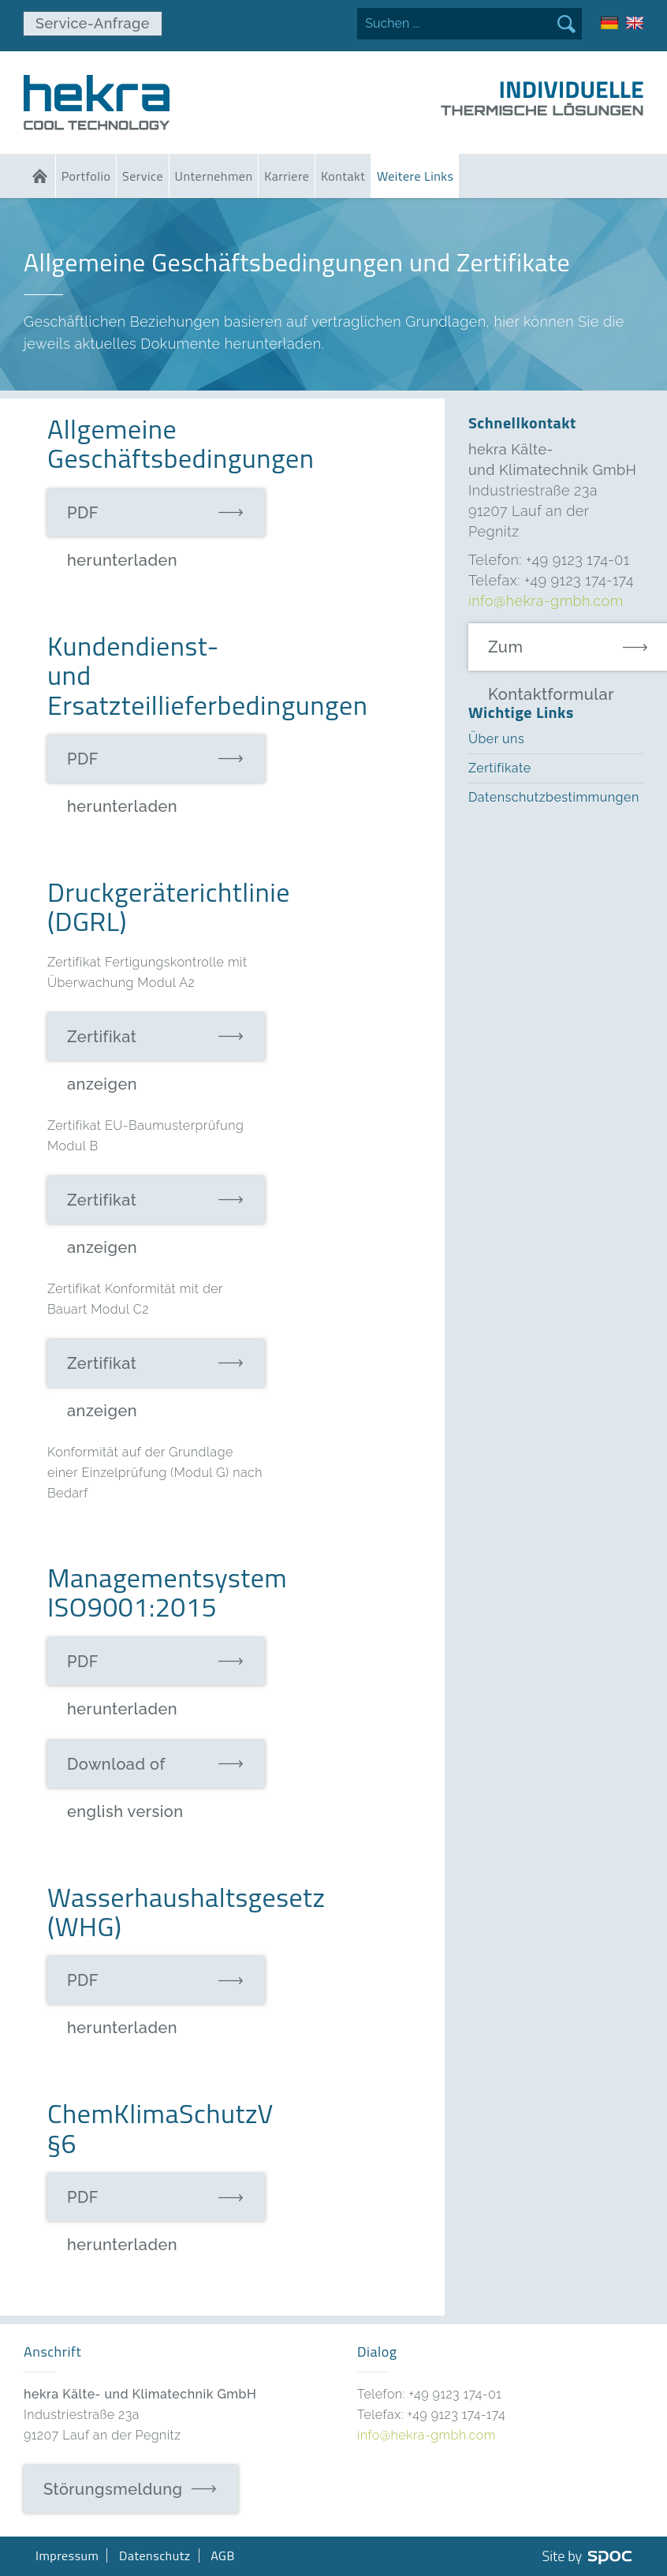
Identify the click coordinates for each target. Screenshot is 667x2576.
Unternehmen (214, 175)
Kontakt (343, 175)
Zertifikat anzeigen (102, 1043)
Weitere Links (415, 175)
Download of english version (125, 1771)
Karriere (286, 175)
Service (142, 175)
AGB (223, 2555)
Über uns (496, 738)
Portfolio (86, 175)
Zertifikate (499, 768)
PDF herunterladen (122, 520)
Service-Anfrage (92, 23)
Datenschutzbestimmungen (553, 797)
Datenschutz (155, 2555)
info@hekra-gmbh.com (546, 601)
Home (39, 176)
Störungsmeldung (113, 2489)
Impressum (67, 2555)
